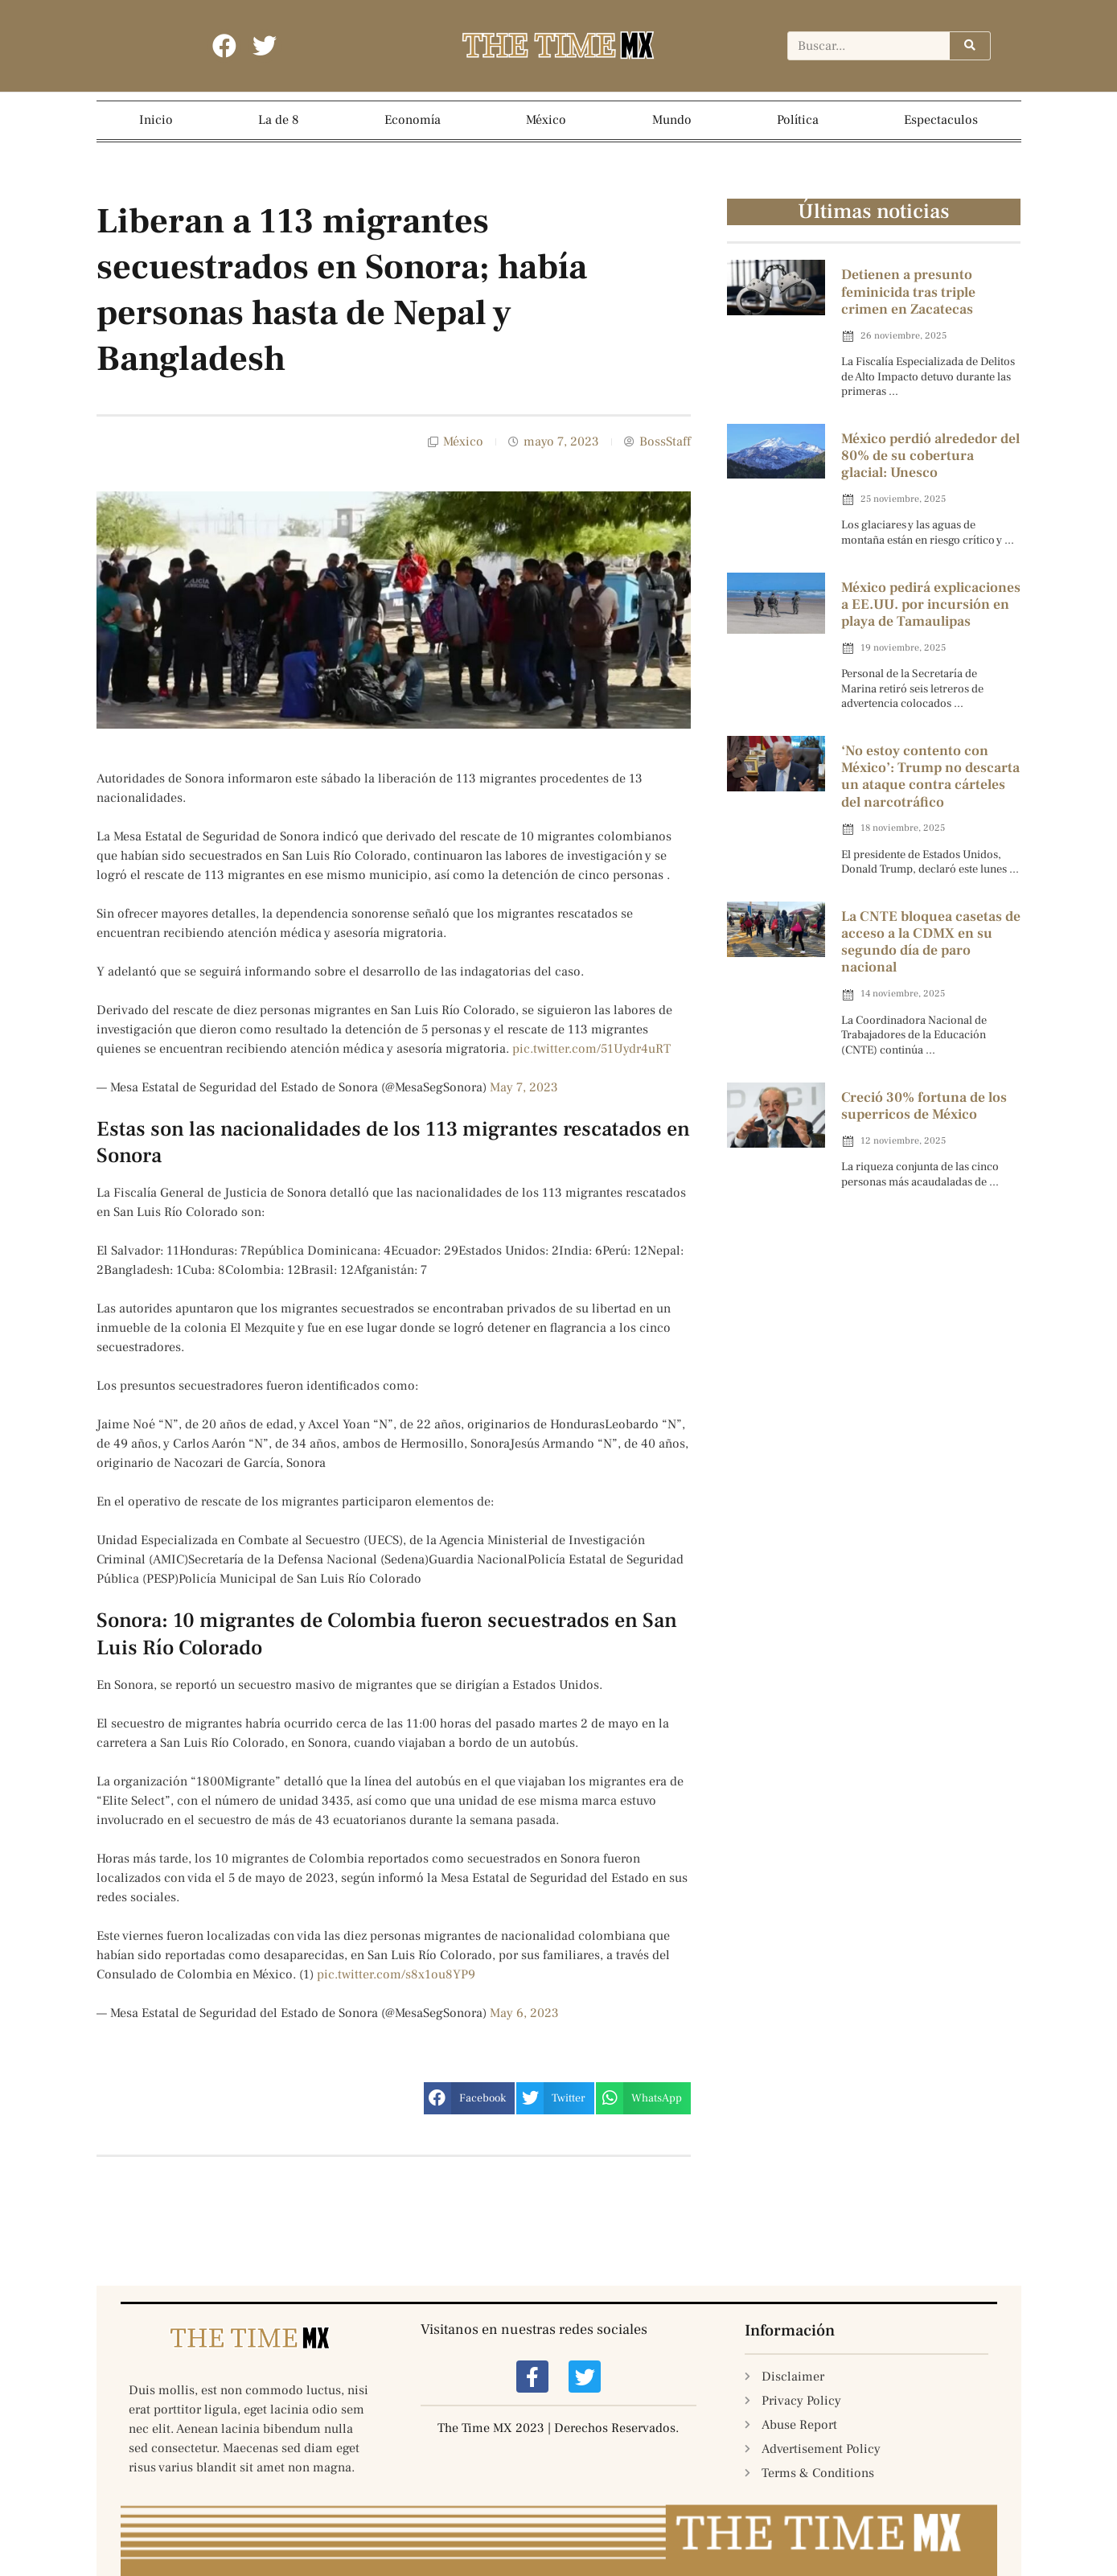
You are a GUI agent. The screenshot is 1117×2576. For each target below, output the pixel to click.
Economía (412, 120)
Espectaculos (941, 120)
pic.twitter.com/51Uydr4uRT (591, 1049)
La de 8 (278, 120)
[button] (469, 2098)
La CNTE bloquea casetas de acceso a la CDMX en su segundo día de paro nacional (930, 941)
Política (798, 120)
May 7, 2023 (524, 1087)
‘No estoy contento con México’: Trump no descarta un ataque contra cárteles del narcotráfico (930, 776)
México (546, 120)
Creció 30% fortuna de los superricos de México (924, 1106)
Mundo (672, 120)
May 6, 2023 (524, 2013)
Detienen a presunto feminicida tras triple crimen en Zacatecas (908, 292)
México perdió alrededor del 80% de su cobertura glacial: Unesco (930, 455)
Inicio (156, 120)
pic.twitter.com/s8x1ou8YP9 (396, 1974)
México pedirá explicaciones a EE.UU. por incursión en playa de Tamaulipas (930, 604)
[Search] (970, 46)
